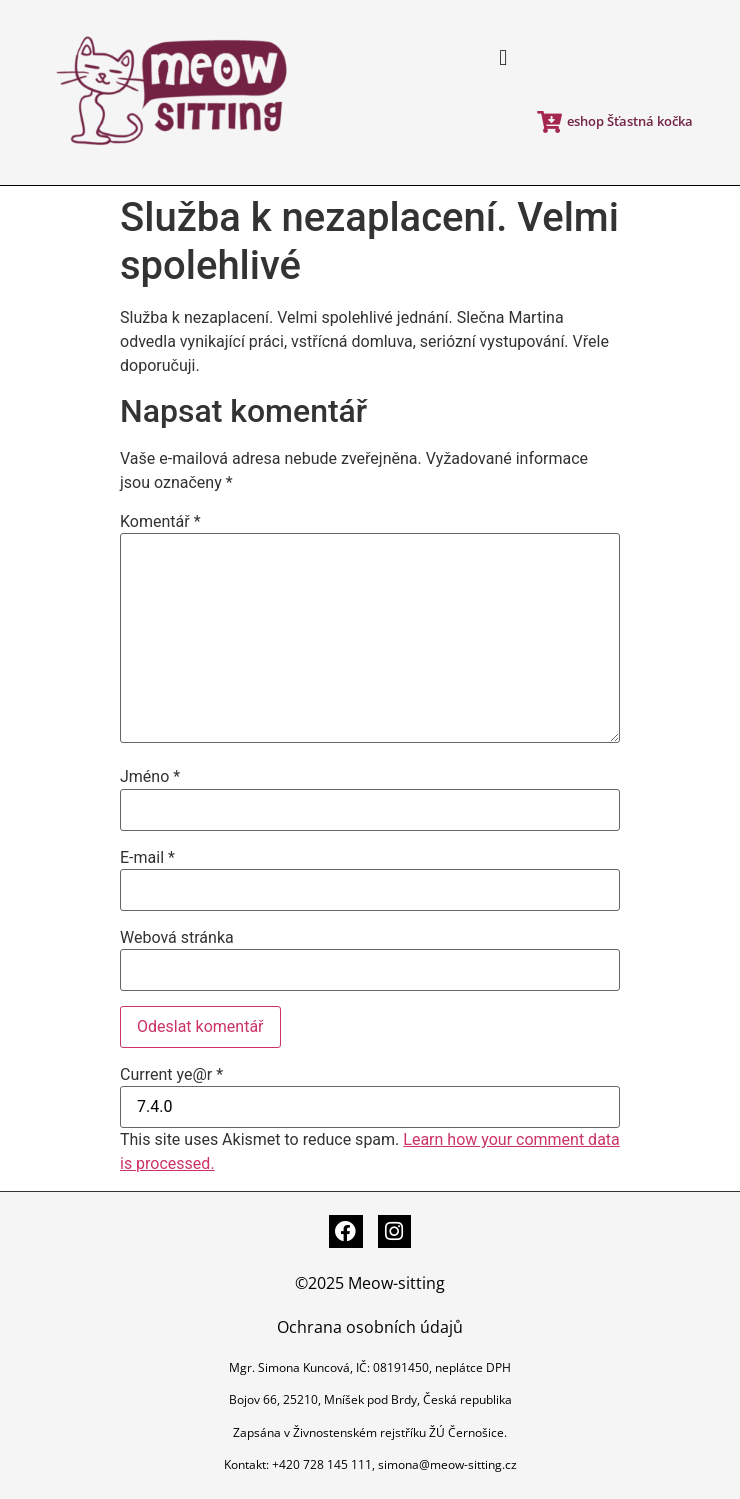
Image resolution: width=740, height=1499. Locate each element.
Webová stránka (177, 938)
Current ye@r (171, 1075)
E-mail (147, 858)
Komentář (160, 522)
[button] (503, 58)
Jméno (150, 777)
